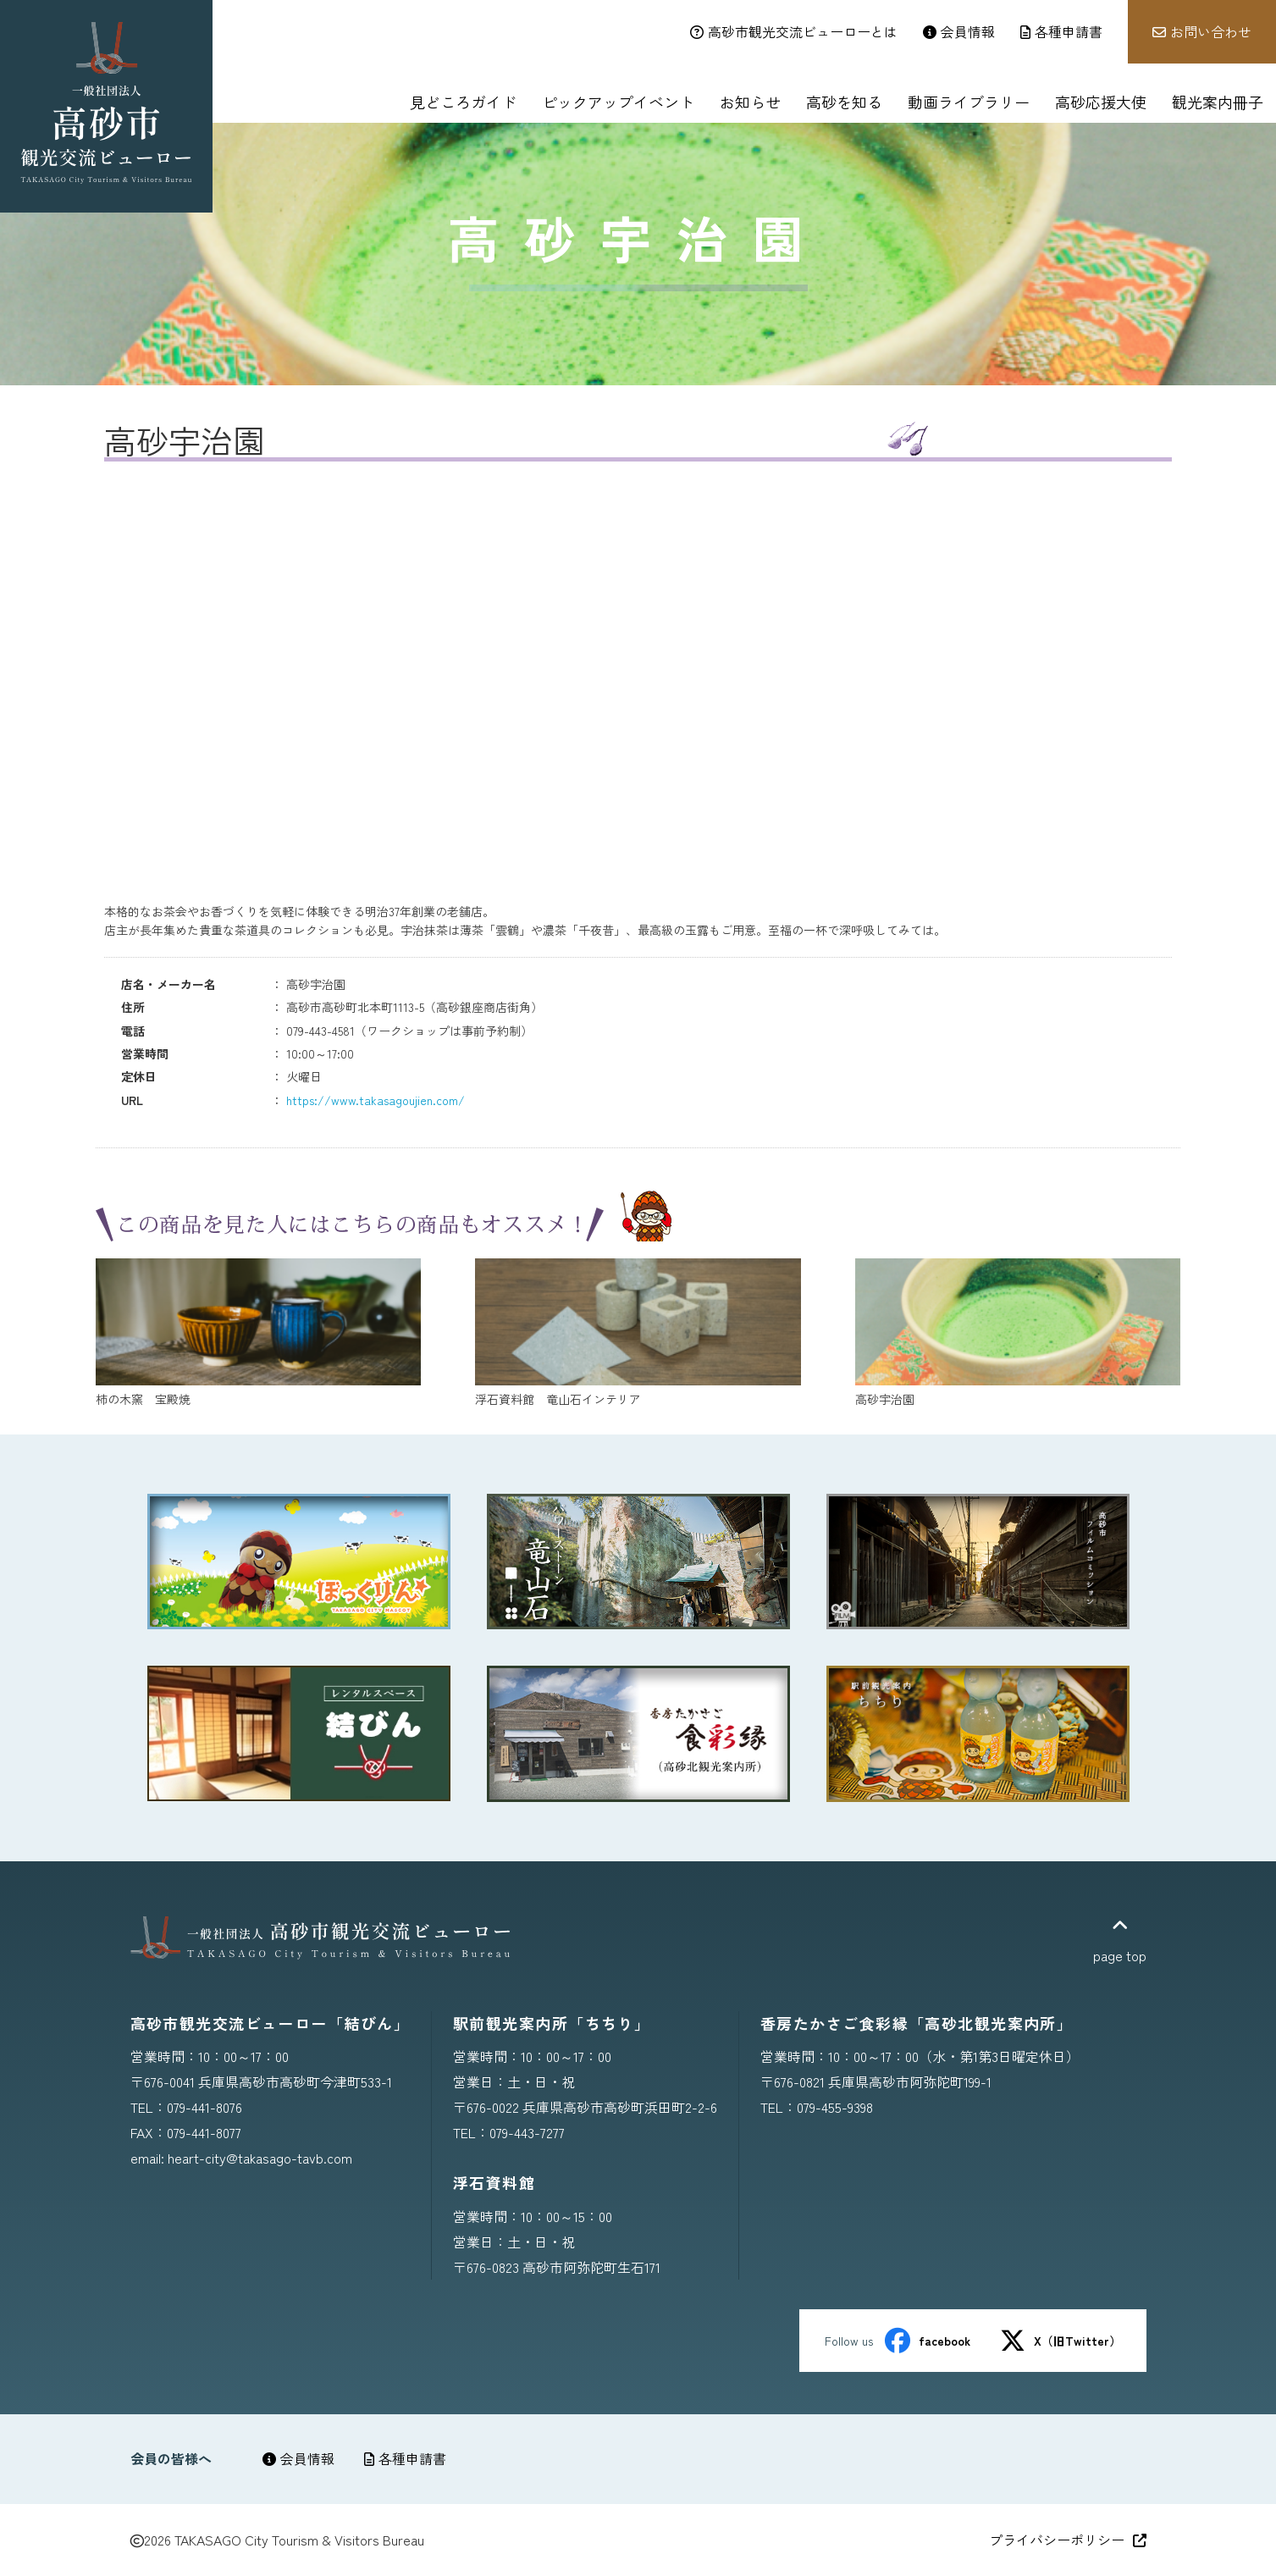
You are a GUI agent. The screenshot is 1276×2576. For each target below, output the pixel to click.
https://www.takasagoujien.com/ (375, 1100)
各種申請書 (405, 2458)
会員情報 (298, 2458)
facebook (927, 2340)
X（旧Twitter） (1060, 2340)
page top (1119, 1940)
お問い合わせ (1201, 31)
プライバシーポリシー (1067, 2539)
